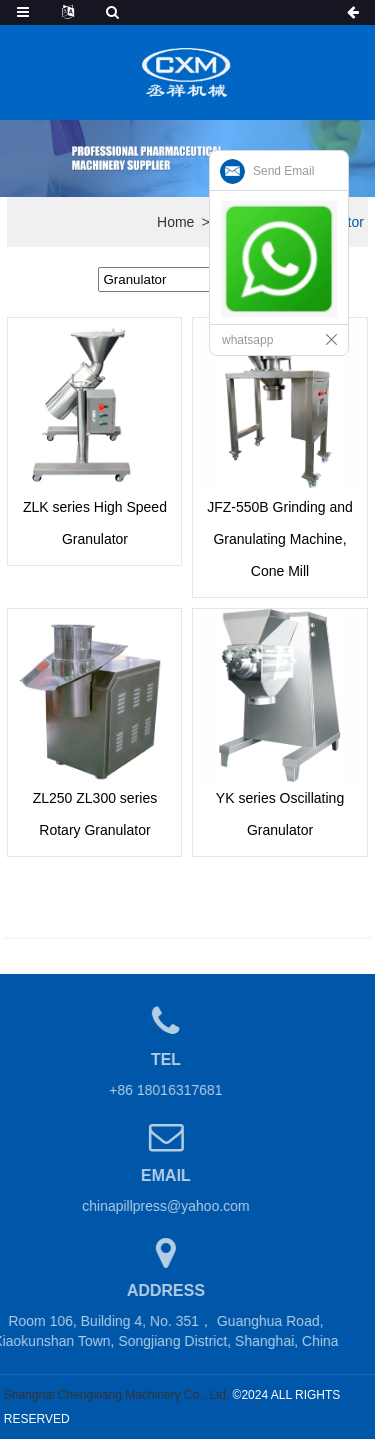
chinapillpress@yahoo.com (154, 1206)
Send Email (283, 171)
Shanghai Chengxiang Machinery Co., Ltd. (116, 1395)
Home (175, 222)
